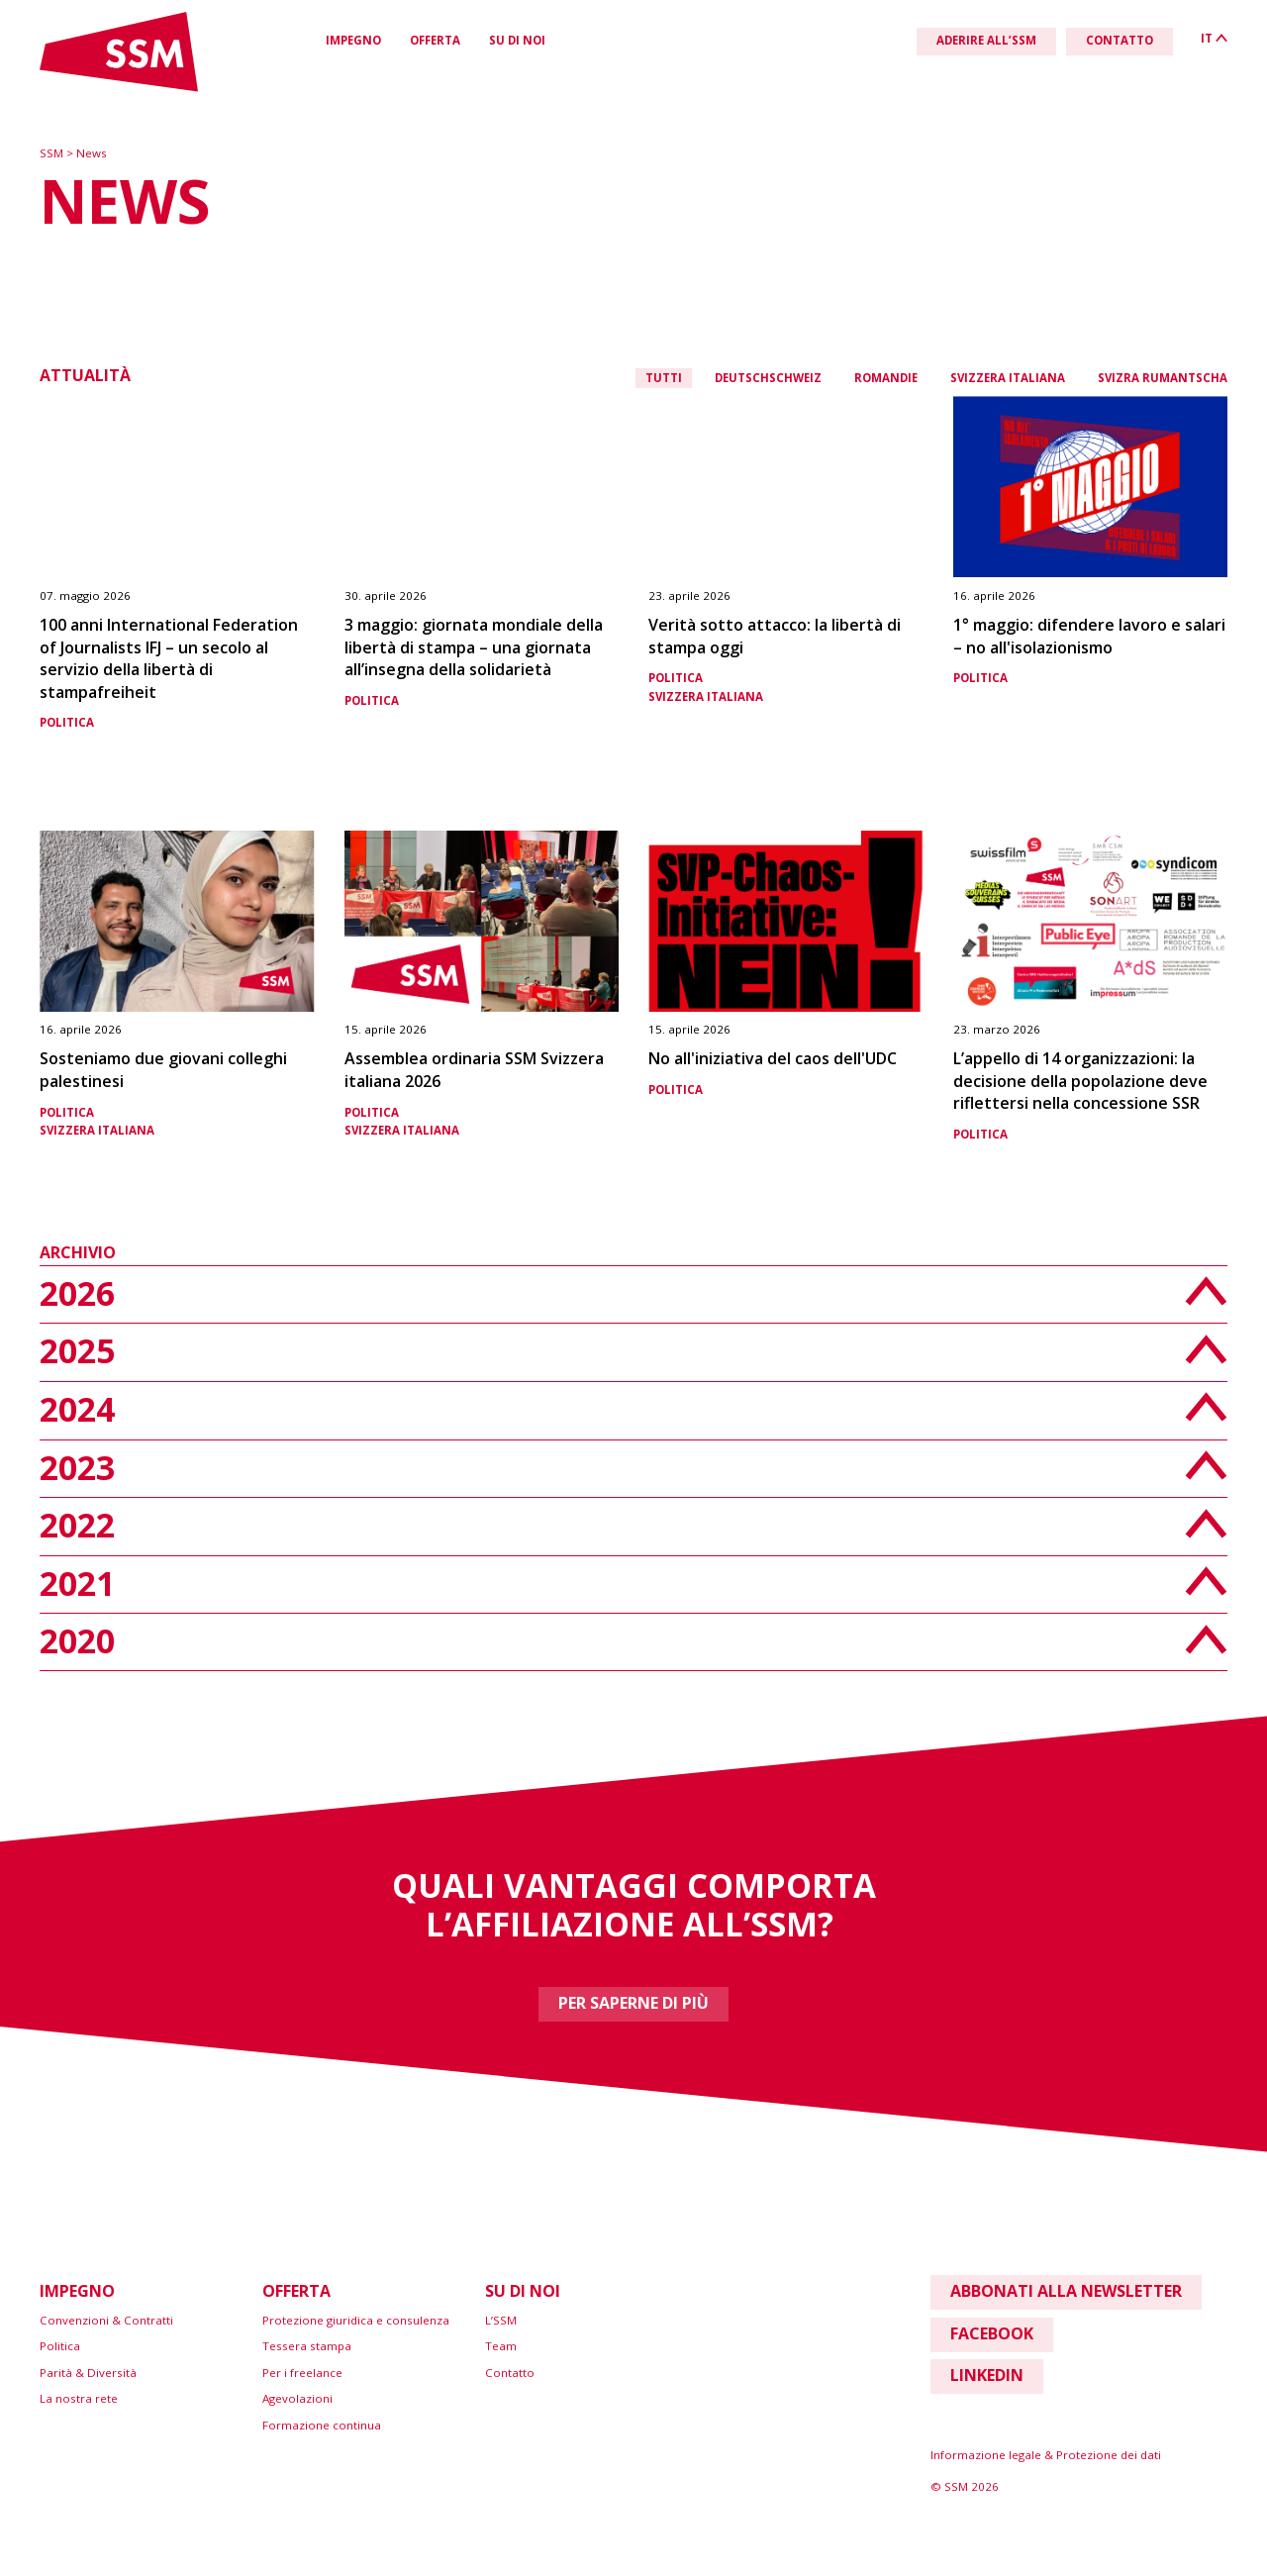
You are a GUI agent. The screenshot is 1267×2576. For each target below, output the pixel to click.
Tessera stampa (306, 2345)
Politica (67, 722)
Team (501, 2345)
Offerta (435, 40)
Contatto (510, 2372)
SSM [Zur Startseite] (53, 153)
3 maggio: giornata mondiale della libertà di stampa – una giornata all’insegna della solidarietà (473, 647)
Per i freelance (302, 2372)
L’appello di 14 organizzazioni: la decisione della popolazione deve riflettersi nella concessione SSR (1080, 1080)
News (91, 153)
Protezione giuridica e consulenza (355, 2320)
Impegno (353, 40)
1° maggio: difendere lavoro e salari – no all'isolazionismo (1089, 636)
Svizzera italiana (1007, 377)
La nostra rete (79, 2398)
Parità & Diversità (88, 2372)
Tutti (663, 377)
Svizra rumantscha (1162, 377)
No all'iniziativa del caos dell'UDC (772, 1058)
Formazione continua (321, 2425)
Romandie (886, 377)
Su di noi (517, 40)
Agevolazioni (297, 2398)
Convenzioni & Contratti (106, 2320)
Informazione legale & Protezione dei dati (1045, 2454)
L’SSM (501, 2320)
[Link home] (119, 87)
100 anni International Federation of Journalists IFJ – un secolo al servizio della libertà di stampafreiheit (169, 658)
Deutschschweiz (768, 377)
